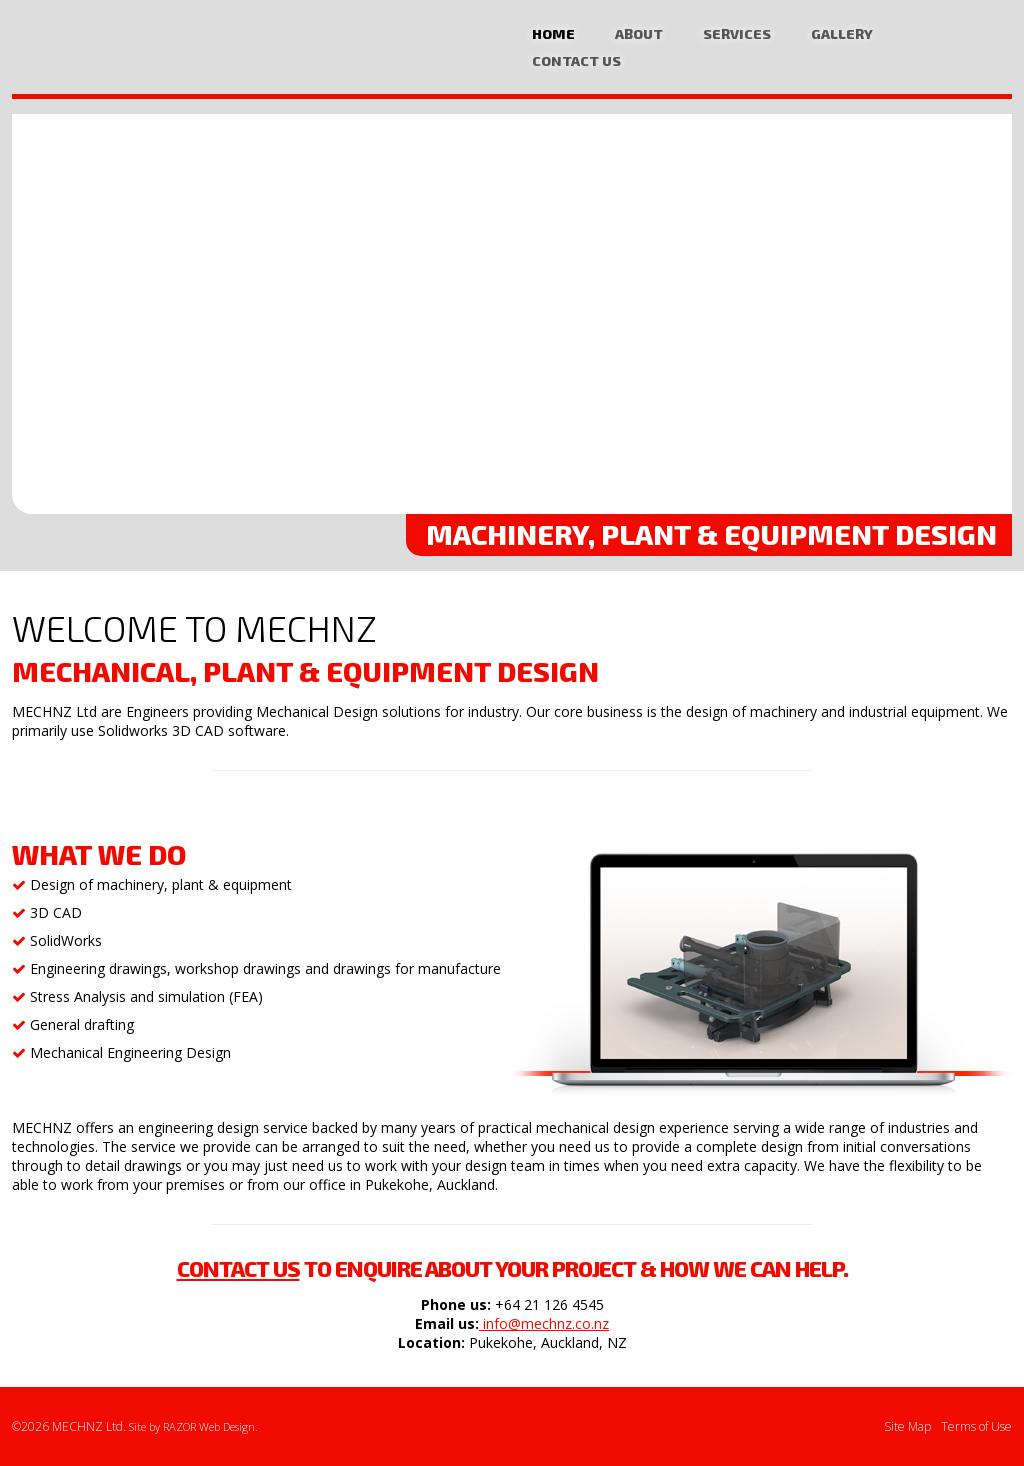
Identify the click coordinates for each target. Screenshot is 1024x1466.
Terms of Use (976, 1426)
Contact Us (576, 60)
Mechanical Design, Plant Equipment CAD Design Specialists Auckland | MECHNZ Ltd (117, 50)
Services (737, 33)
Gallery (842, 33)
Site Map (907, 1426)
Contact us (238, 1268)
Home (553, 33)
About (639, 33)
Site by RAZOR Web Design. (193, 1426)
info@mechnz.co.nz (544, 1323)
